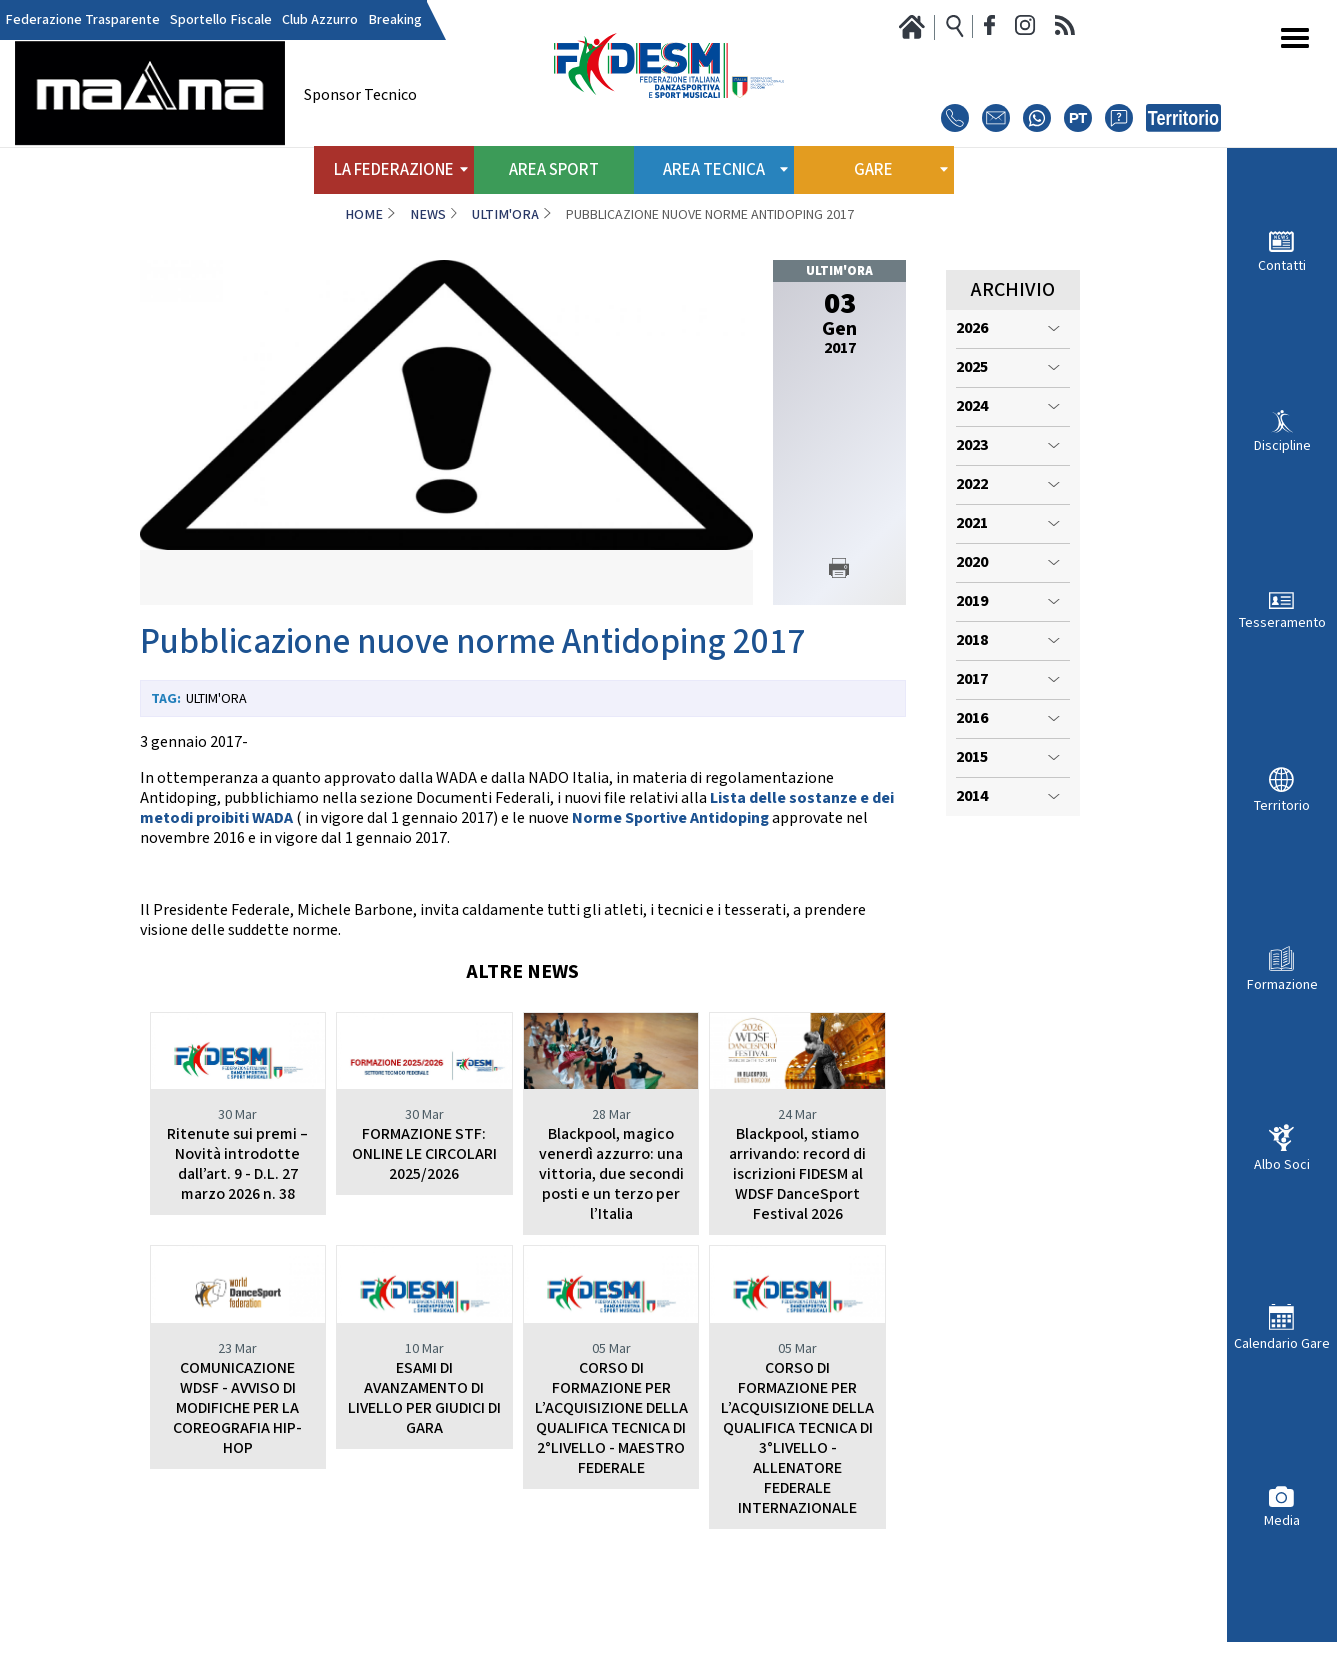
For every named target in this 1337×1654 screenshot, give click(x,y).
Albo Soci (1282, 1164)
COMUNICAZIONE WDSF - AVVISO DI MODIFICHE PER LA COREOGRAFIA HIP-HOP (237, 1468)
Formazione (1282, 984)
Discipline (1282, 445)
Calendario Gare (1282, 1343)
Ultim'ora (505, 215)
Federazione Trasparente (82, 20)
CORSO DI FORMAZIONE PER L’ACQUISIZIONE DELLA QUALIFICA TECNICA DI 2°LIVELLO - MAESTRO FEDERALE (611, 1478)
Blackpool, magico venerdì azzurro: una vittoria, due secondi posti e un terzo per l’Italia (611, 1174)
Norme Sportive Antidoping (670, 818)
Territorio (1282, 805)
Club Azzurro (320, 20)
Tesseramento (1282, 622)
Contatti (1282, 265)
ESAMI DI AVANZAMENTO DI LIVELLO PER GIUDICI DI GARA (424, 1458)
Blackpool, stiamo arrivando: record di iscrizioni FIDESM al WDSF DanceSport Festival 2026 (797, 1174)
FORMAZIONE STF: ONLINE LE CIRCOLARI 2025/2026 (424, 1154)
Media (1282, 1520)
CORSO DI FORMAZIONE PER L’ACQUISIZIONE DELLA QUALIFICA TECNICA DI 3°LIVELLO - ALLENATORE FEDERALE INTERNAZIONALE (797, 1498)
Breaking (395, 20)
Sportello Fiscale (221, 20)
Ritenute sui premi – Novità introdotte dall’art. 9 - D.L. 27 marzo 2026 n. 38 (237, 1164)
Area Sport (554, 170)
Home (364, 215)
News (428, 215)
